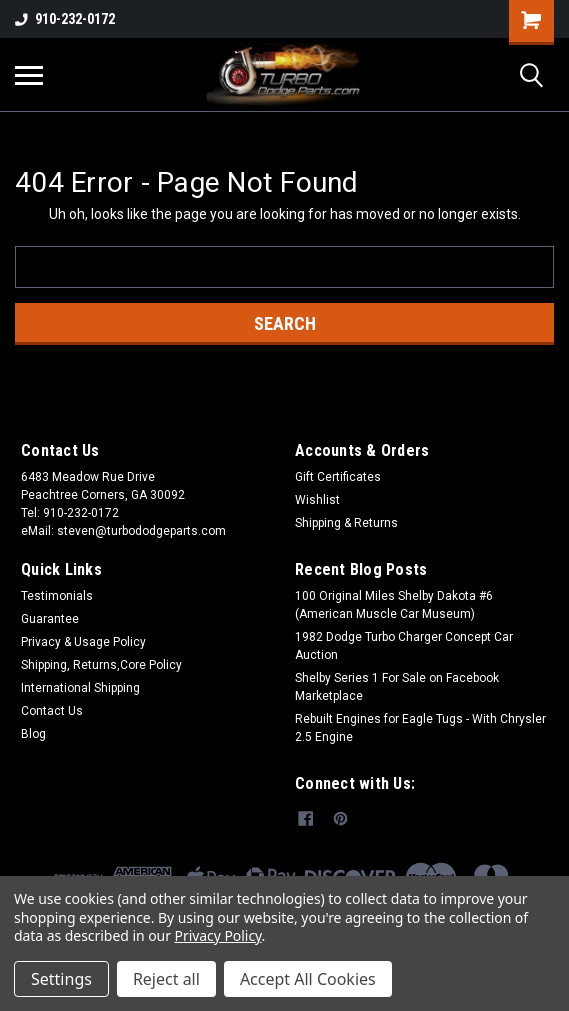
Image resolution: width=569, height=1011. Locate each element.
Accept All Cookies (308, 979)
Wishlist (317, 500)
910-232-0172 (65, 19)
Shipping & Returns (346, 523)
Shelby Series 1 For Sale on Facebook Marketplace (397, 687)
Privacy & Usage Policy (83, 642)
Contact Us (52, 711)
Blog (33, 734)
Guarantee (50, 619)
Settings (61, 979)
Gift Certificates (338, 477)
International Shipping (80, 688)
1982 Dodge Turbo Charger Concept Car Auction (404, 646)
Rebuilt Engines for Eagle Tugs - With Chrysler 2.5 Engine (420, 728)
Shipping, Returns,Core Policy (101, 665)
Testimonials (57, 596)
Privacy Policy (218, 935)
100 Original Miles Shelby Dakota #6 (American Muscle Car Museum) (394, 605)
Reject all (166, 979)
